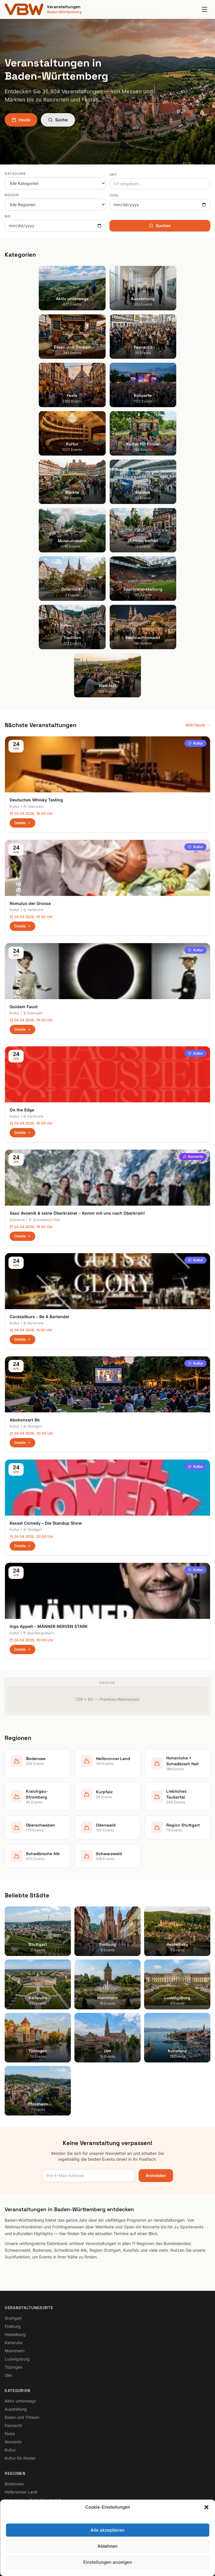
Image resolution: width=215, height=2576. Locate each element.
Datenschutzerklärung (26, 2465)
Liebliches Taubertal (24, 2374)
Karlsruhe (33, 966)
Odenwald (14, 2390)
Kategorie (15, 173)
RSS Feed (14, 2473)
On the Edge (22, 960)
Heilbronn (33, 760)
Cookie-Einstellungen (25, 2481)
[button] (206, 2566)
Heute (21, 119)
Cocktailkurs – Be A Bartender (39, 1166)
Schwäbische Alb (21, 2407)
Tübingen (13, 2217)
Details (22, 673)
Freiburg (13, 2176)
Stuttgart (32, 1276)
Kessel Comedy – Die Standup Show (46, 1373)
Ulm (8, 2225)
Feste (10, 2283)
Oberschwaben (19, 2382)
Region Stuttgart (20, 2399)
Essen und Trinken (22, 2267)
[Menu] (204, 9)
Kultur (195, 593)
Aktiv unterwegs (20, 2250)
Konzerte (193, 1007)
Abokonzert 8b (25, 1269)
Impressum (15, 2457)
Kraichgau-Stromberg (25, 2358)
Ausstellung (16, 2259)
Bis (8, 216)
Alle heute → (198, 575)
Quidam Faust (24, 856)
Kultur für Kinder (20, 2308)
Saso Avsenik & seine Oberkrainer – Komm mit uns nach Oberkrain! (77, 1063)
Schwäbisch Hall (44, 1070)
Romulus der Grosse (30, 753)
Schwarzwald (17, 2415)
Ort (113, 174)
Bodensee (14, 2333)
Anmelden (156, 2025)
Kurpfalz (13, 2366)
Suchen (160, 225)
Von (113, 195)
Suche (58, 119)
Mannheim (15, 2200)
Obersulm (33, 656)
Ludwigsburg (17, 2209)
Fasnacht (13, 2275)
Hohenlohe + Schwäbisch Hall (33, 2350)
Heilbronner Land (21, 2341)
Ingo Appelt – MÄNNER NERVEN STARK (49, 1476)
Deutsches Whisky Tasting (36, 650)
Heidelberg (15, 2184)
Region (12, 195)
